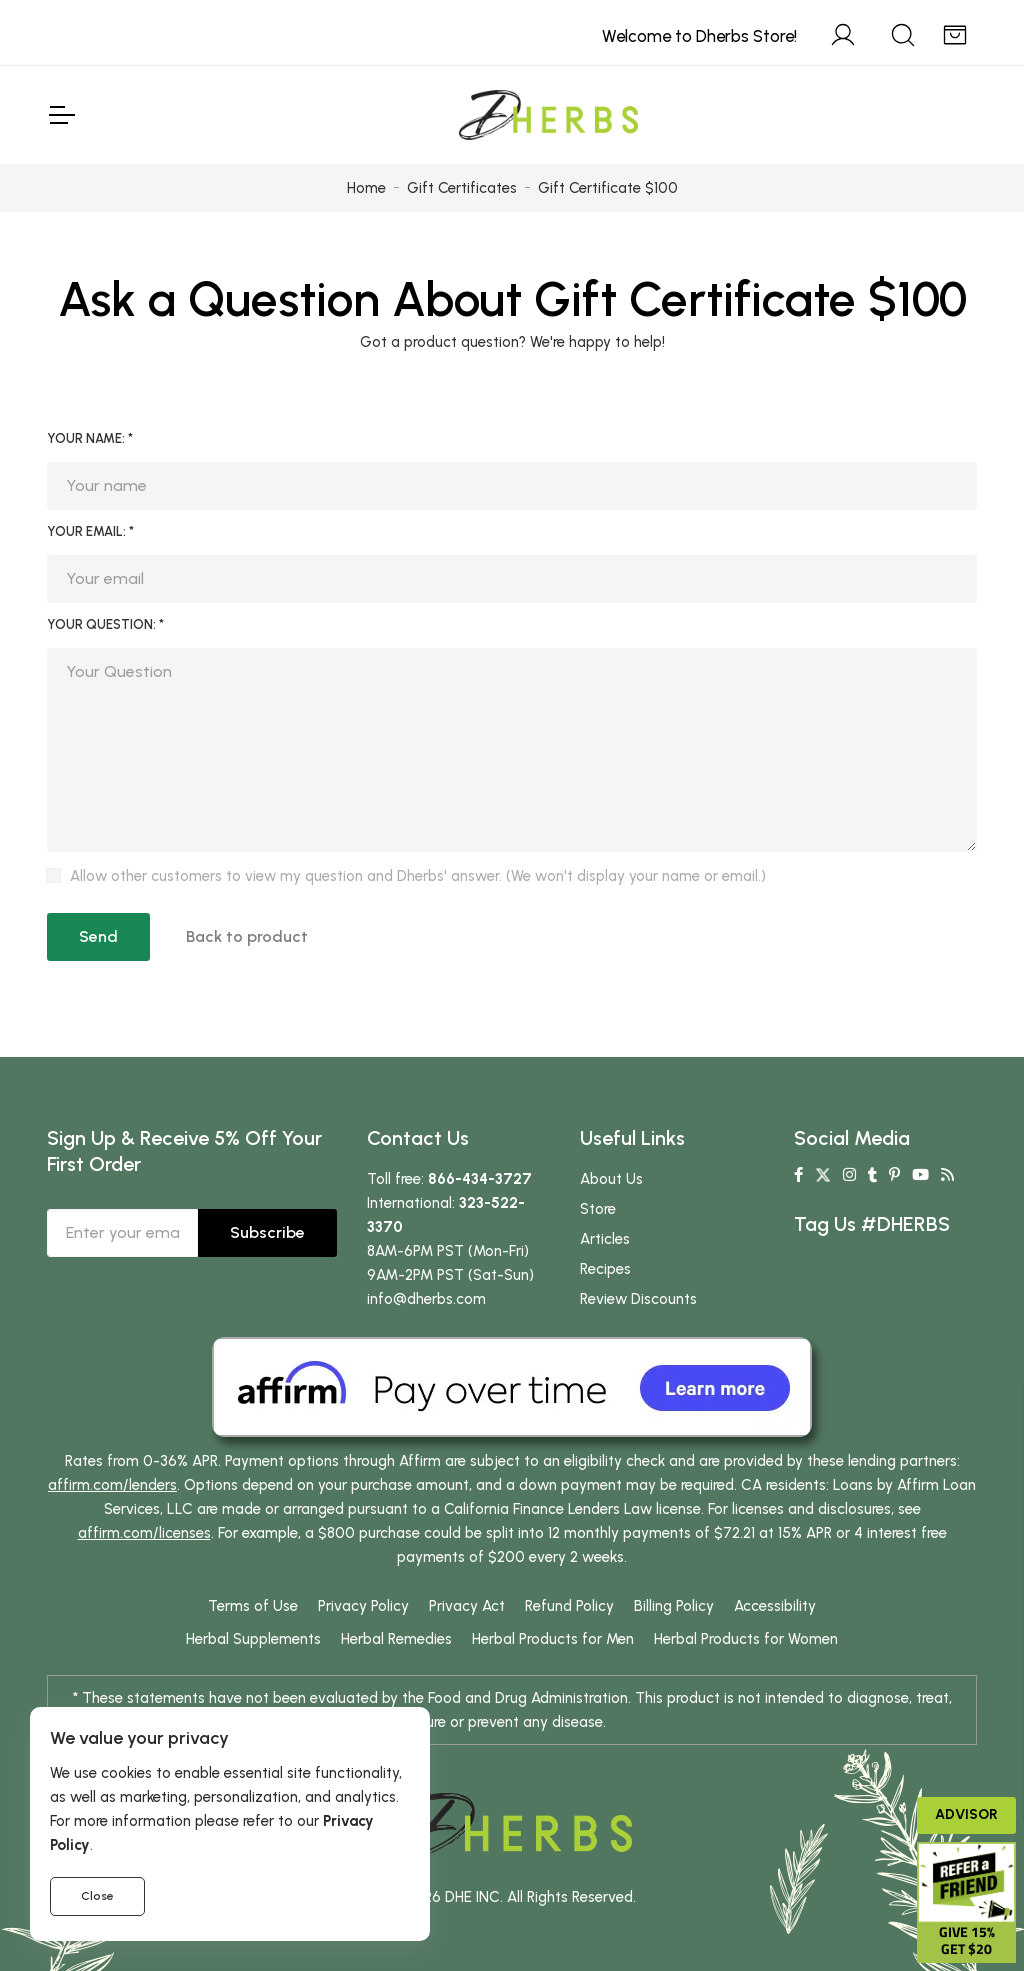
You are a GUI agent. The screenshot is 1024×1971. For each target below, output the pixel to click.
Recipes (605, 1269)
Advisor (966, 1814)
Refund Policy (569, 1606)
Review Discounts (638, 1299)
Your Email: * (90, 531)
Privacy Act (467, 1606)
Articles (605, 1239)
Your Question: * (105, 624)
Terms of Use (253, 1606)
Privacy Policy (363, 1606)
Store (598, 1209)
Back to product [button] (247, 936)
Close (97, 1896)
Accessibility (775, 1606)
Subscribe (267, 1232)
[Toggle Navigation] (61, 115)
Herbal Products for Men (553, 1639)
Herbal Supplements (253, 1639)
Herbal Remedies (396, 1639)
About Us (611, 1179)
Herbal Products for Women (746, 1639)
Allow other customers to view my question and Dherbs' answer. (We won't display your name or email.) (418, 876)
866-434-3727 (480, 1179)
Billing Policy (674, 1606)
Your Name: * (90, 438)
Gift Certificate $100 (750, 299)
